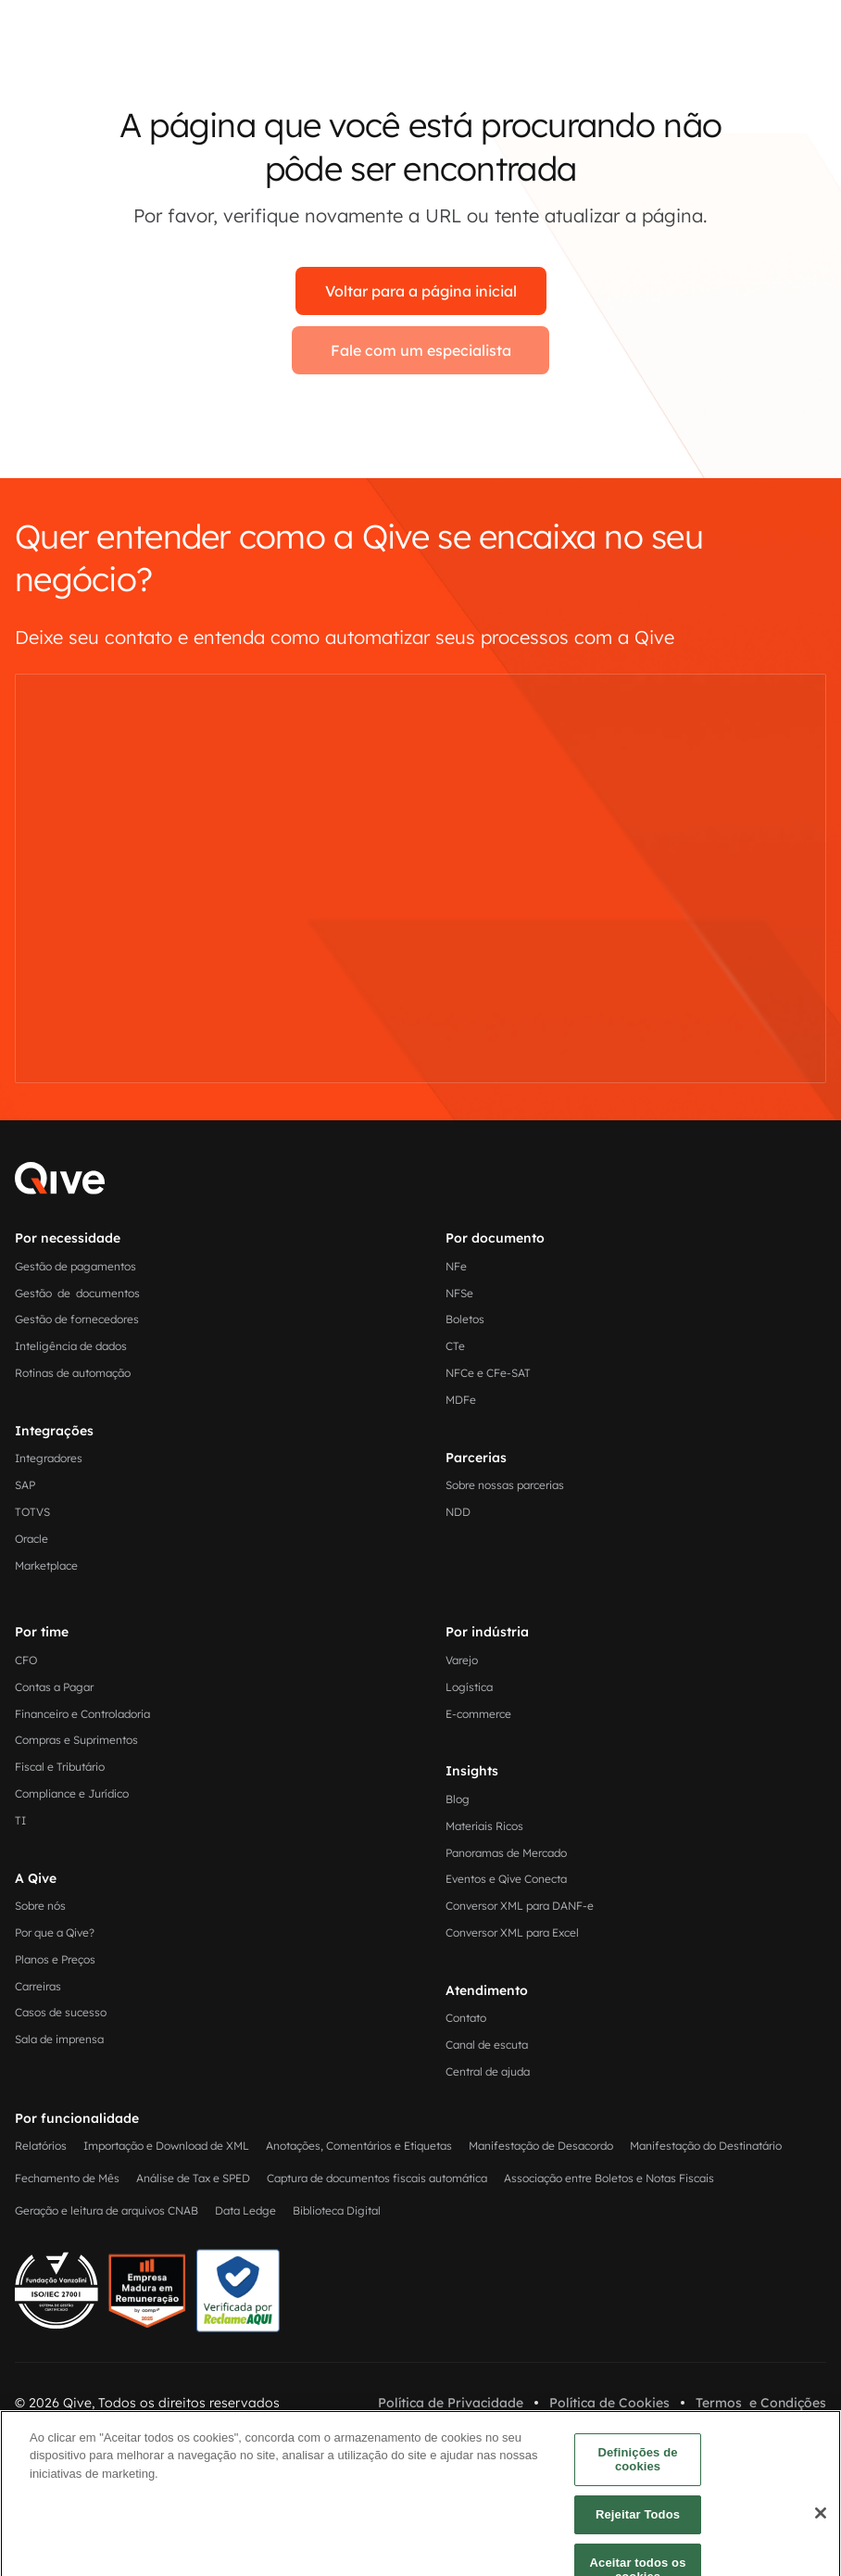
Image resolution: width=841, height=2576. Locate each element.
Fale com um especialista (421, 350)
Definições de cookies (637, 2512)
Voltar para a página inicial (421, 291)
